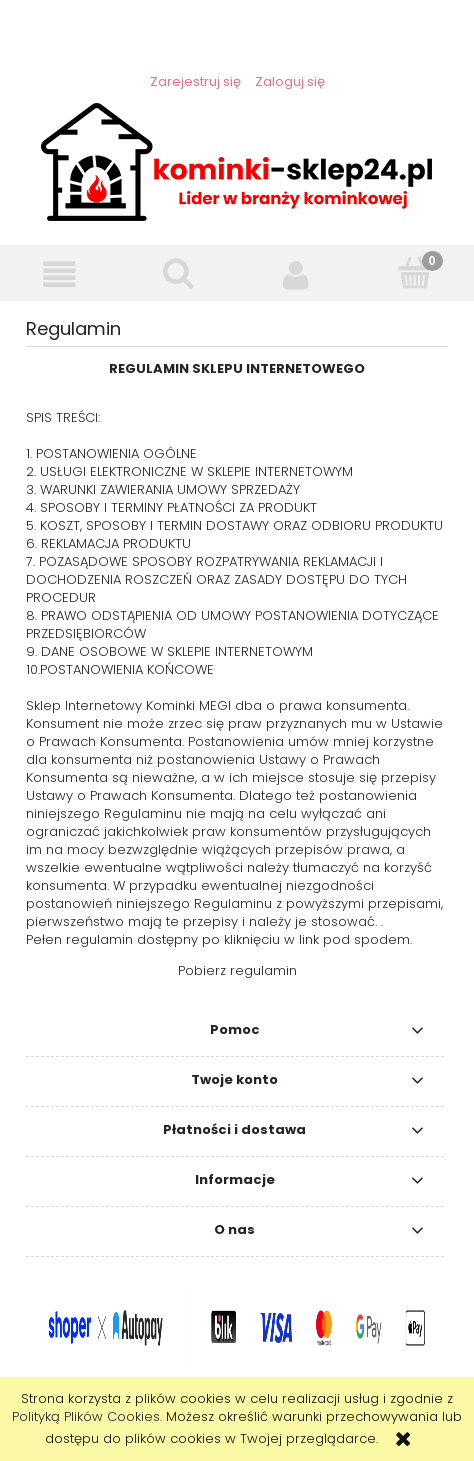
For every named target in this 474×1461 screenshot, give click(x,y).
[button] (59, 274)
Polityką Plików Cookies (86, 1416)
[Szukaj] (178, 273)
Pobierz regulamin (237, 970)
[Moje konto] (296, 274)
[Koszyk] (415, 273)
